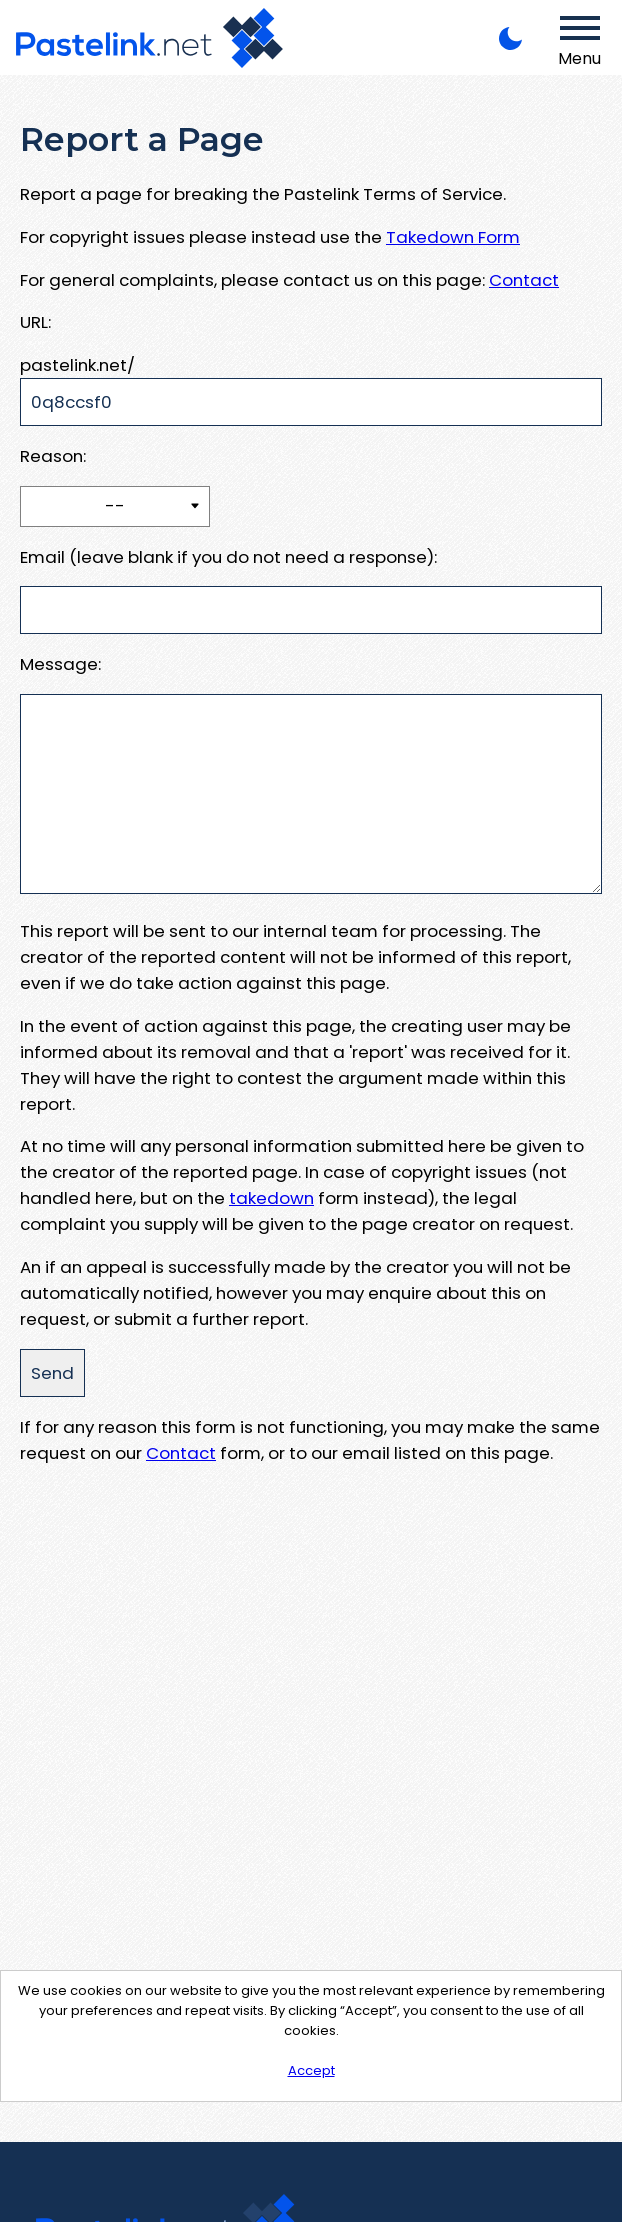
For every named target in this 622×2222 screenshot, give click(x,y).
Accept (311, 2070)
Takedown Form (453, 237)
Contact (524, 280)
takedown (271, 1198)
